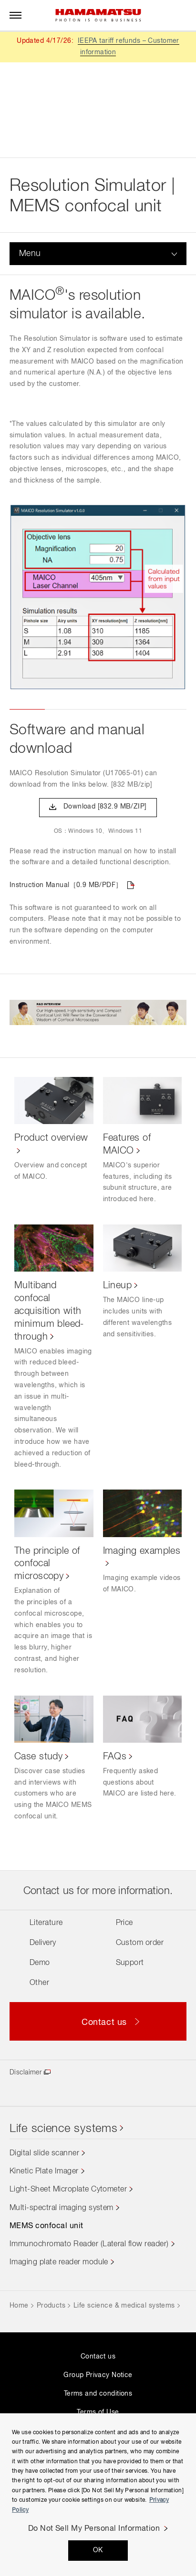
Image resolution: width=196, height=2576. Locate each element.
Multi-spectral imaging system (61, 2208)
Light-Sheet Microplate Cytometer (68, 2189)
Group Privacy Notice (97, 2375)
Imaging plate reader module (59, 2262)
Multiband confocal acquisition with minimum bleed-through (49, 1311)
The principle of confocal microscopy (47, 1563)
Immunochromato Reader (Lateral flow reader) (89, 2244)
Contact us (98, 2356)
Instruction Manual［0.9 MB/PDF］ (66, 885)
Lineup (117, 1285)
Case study (38, 1756)
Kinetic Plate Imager (44, 2171)
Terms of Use (98, 2412)
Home (19, 2305)
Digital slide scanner (44, 2153)
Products (51, 2305)
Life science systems (63, 2128)
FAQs (115, 1756)
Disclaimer (25, 2072)
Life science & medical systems (124, 2305)
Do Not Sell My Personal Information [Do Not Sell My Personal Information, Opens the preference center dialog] (94, 2529)
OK (98, 2550)
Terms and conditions (98, 2393)
